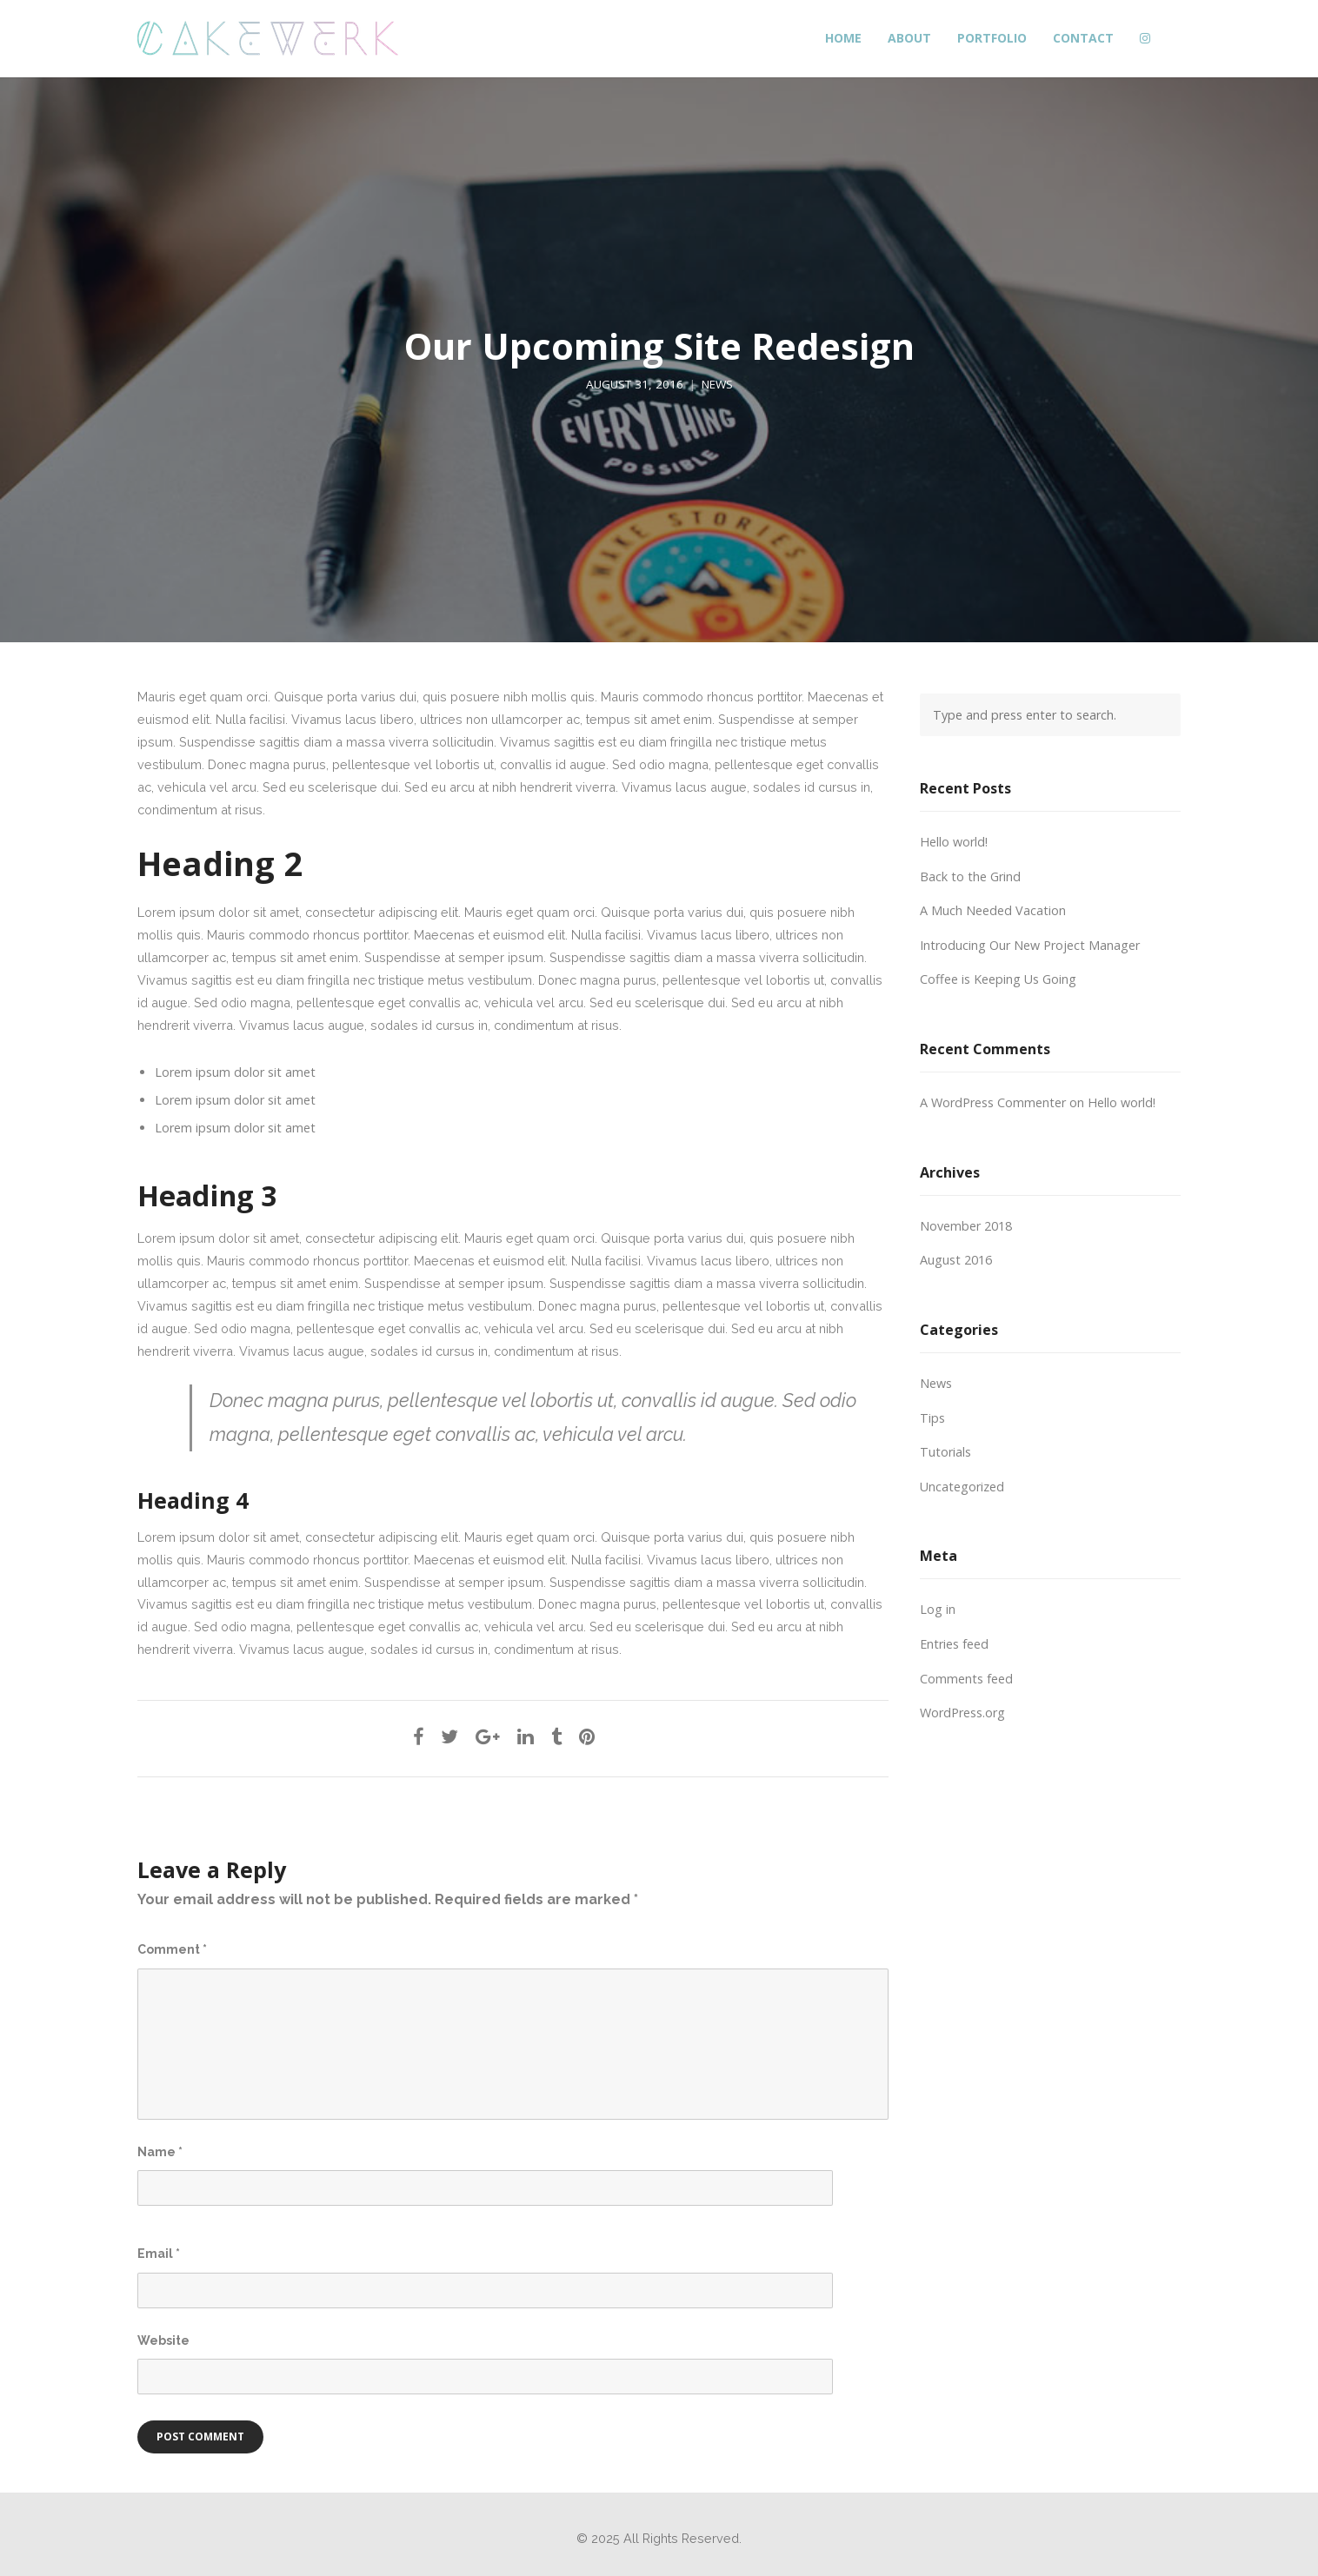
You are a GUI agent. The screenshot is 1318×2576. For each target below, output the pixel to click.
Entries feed (954, 1644)
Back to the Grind (970, 876)
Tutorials (945, 1452)
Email (158, 2254)
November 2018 (966, 1226)
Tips (932, 1418)
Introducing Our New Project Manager (1030, 945)
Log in (937, 1609)
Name (160, 2152)
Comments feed (966, 1678)
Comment (172, 1949)
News (717, 384)
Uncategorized (962, 1486)
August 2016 (956, 1259)
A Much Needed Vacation (993, 910)
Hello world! (954, 841)
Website (163, 2340)
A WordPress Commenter (993, 1102)
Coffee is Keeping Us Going (998, 979)
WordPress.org (962, 1712)
